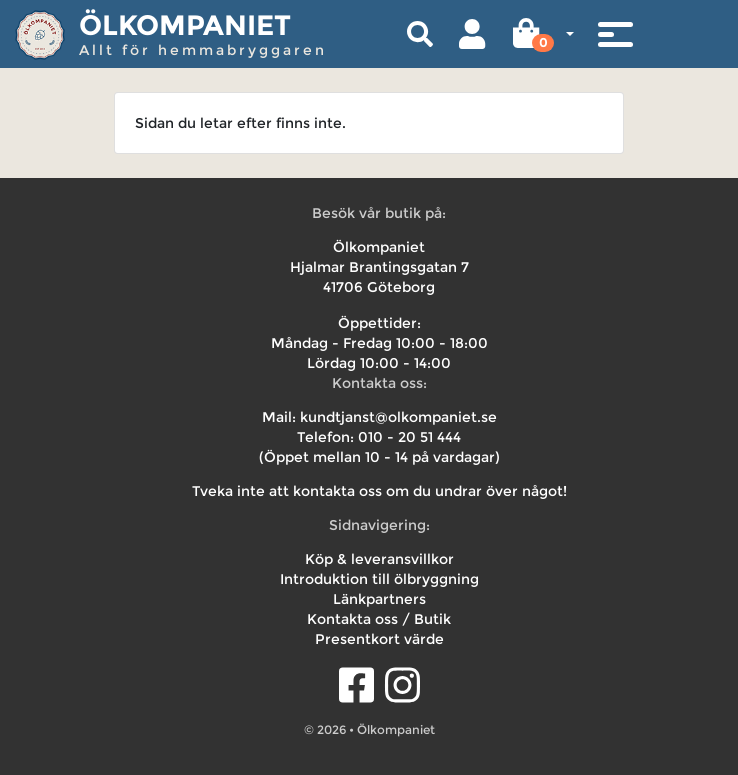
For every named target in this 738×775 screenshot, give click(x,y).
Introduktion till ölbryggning (379, 579)
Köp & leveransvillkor (379, 559)
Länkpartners (379, 599)
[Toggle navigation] (615, 34)
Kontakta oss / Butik (379, 619)
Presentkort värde (379, 639)
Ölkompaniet (185, 25)
